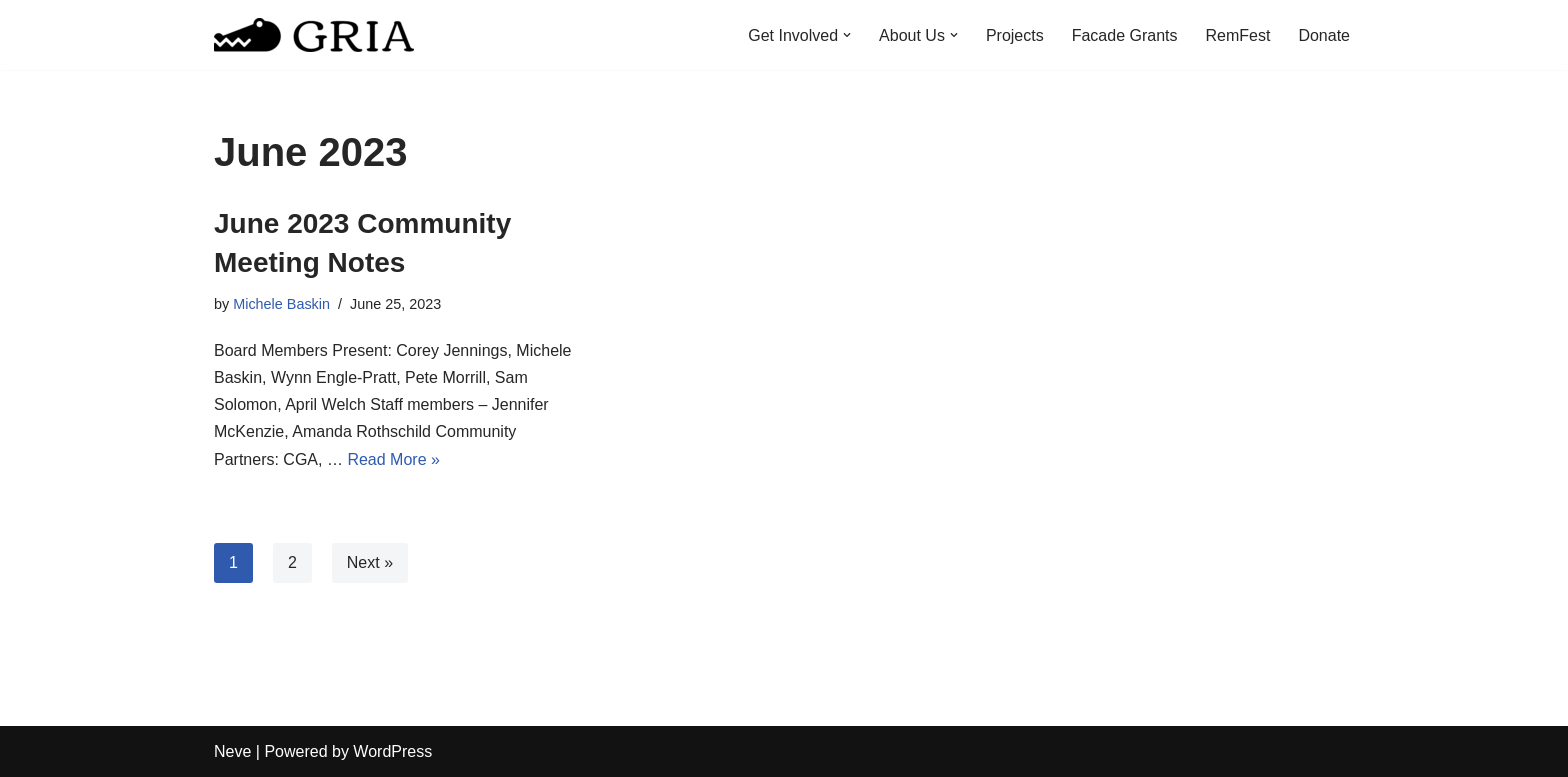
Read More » (393, 459)
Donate (1324, 35)
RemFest (1238, 35)
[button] (847, 35)
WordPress (392, 751)
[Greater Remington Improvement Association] (314, 35)
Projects (1015, 35)
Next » (370, 562)
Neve (232, 751)
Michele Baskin (281, 304)
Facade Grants (1125, 35)
